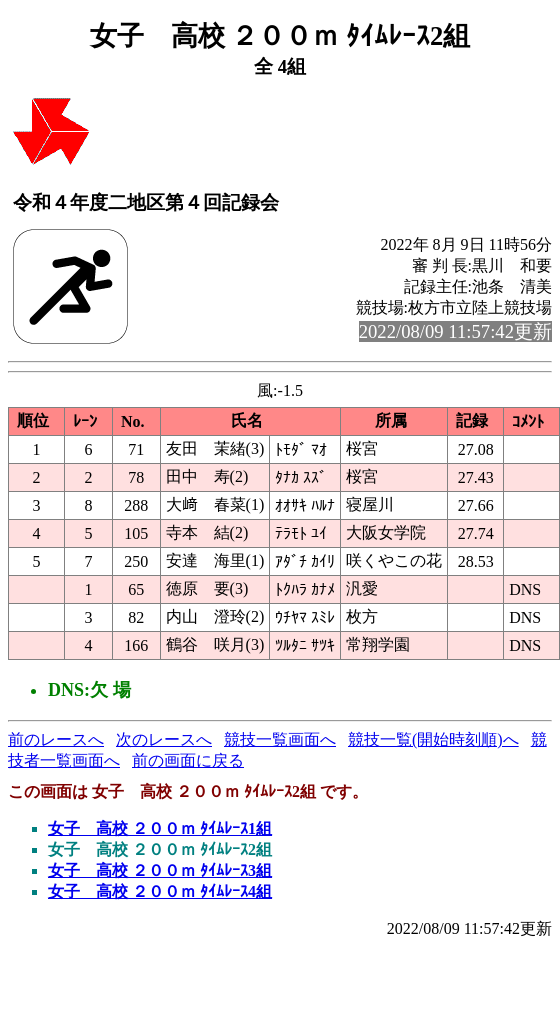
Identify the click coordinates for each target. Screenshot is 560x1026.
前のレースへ (56, 739)
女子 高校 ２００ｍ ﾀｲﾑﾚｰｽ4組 (160, 891)
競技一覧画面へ (280, 739)
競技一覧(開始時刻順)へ (433, 739)
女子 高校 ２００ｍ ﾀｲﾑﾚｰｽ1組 (160, 828)
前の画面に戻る (188, 760)
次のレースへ (164, 739)
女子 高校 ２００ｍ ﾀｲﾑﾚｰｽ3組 (160, 870)
